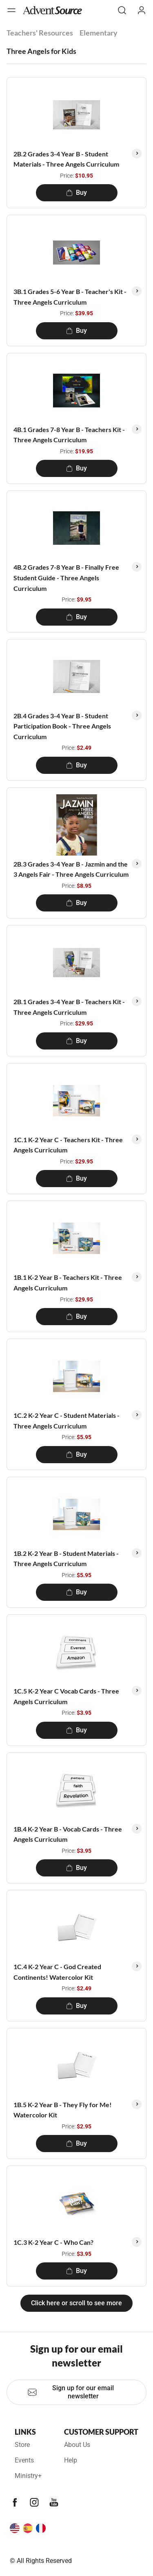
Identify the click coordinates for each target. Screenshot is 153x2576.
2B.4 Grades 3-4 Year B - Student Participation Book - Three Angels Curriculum (62, 726)
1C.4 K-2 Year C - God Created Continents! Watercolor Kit (57, 1972)
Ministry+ (28, 2476)
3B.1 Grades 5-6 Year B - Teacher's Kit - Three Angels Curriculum (69, 296)
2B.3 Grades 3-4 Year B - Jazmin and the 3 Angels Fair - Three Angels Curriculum (71, 869)
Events (24, 2460)
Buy (76, 192)
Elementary (99, 32)
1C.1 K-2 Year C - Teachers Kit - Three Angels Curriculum (68, 1145)
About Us (77, 2445)
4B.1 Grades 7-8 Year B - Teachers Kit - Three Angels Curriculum (69, 435)
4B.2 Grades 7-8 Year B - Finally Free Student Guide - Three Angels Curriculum (66, 577)
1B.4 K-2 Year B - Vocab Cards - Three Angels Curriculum (67, 1834)
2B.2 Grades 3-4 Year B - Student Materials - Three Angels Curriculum (66, 159)
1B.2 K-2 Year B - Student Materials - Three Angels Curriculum (66, 1558)
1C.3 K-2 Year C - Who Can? (53, 2242)
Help (70, 2460)
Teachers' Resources (40, 32)
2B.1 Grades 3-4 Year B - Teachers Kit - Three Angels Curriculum (69, 1007)
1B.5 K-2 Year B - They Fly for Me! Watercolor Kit (62, 2110)
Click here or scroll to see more (76, 2303)
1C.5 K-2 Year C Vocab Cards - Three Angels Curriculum (66, 1696)
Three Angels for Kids (41, 51)
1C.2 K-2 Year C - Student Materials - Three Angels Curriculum (66, 1420)
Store (22, 2445)
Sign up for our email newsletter (70, 2392)
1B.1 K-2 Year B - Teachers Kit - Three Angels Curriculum (67, 1282)
